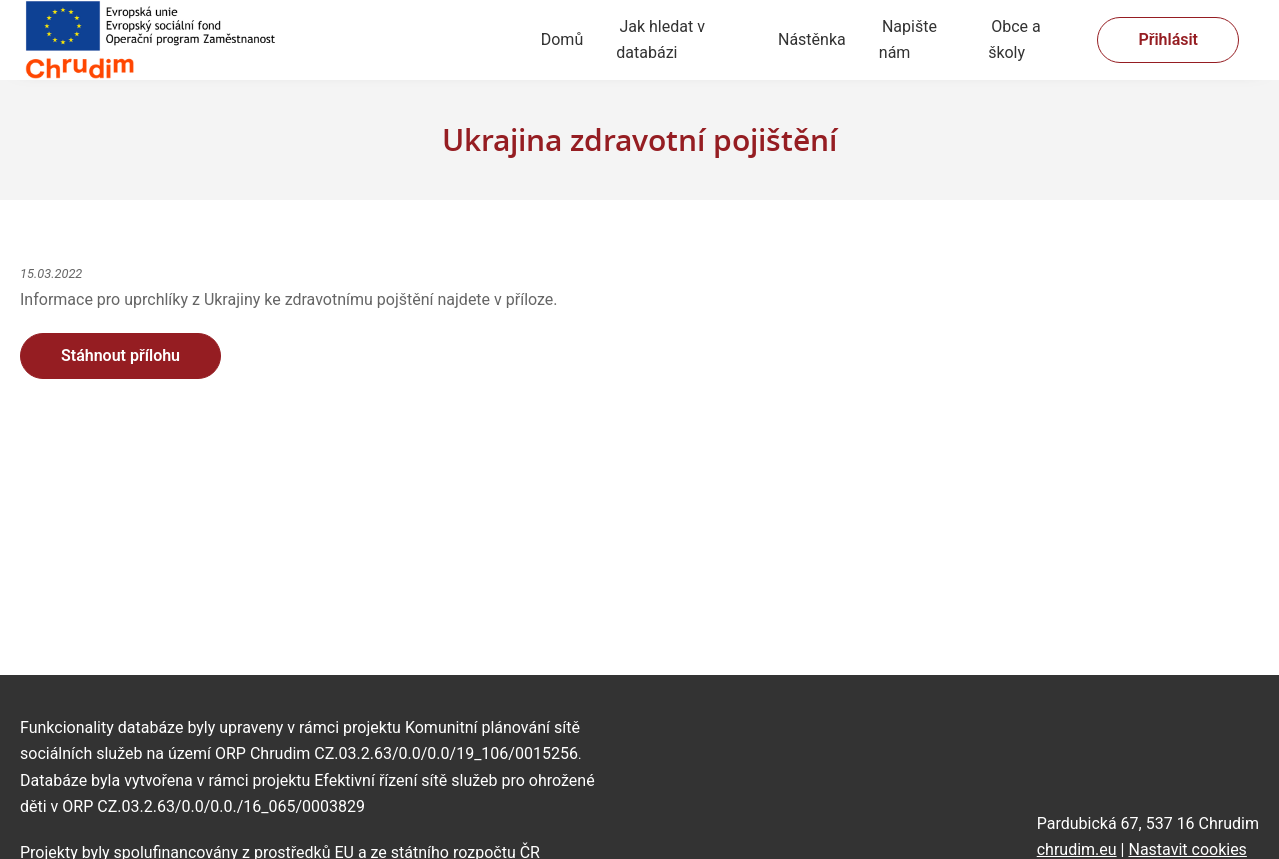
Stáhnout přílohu (120, 355)
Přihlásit (1168, 39)
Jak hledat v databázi (660, 39)
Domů (562, 39)
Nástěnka (812, 39)
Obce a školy (1014, 39)
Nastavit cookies (1187, 849)
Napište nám (908, 39)
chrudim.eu (1077, 849)
